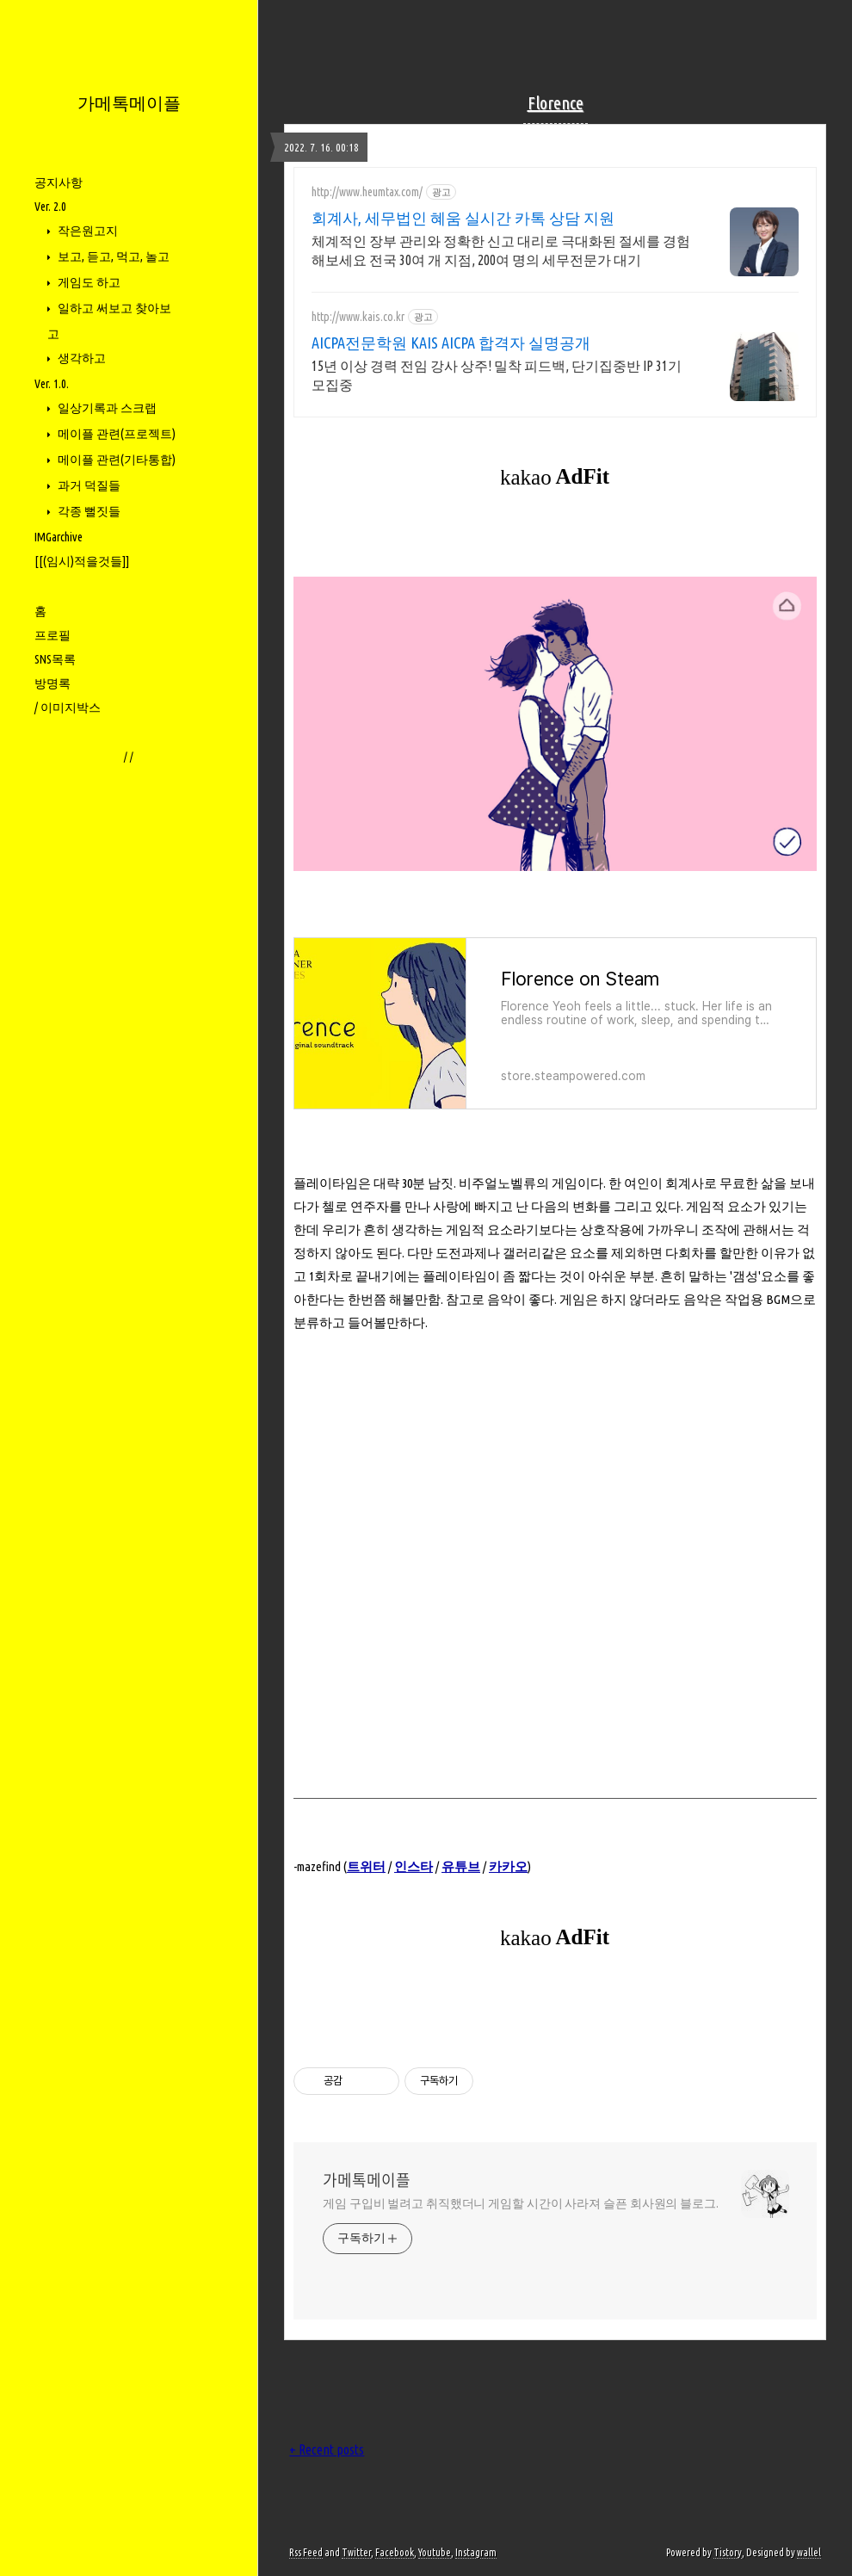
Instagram (476, 2552)
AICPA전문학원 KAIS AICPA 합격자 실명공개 (451, 342)
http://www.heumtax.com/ (367, 192)
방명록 (52, 683)
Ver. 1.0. (51, 384)
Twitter (356, 2552)
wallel (809, 2552)
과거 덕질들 (87, 485)
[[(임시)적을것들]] (81, 561)
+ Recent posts (326, 2449)
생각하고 (80, 358)
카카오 (508, 1866)
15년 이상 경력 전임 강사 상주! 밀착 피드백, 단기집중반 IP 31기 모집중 (497, 375)
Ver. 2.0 (50, 206)
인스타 (413, 1866)
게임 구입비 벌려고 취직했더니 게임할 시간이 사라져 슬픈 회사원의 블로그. (521, 2203)
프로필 (52, 635)
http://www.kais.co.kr (358, 317)
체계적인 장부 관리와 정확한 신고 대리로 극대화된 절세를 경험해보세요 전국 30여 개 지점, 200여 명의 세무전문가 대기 (501, 250)
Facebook (394, 2552)
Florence (555, 103)
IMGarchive (58, 537)
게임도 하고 (87, 282)
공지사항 (58, 182)
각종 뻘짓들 (87, 511)
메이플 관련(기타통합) (115, 459)
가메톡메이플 (129, 103)
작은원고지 (86, 231)
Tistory (727, 2552)
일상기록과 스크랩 (106, 408)
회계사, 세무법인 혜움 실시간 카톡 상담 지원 (463, 217)
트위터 (366, 1866)
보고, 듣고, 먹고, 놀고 (112, 256)
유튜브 (460, 1866)
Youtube (434, 2552)
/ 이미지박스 (67, 707)
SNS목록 (55, 659)
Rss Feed (306, 2552)
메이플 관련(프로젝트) (115, 434)
